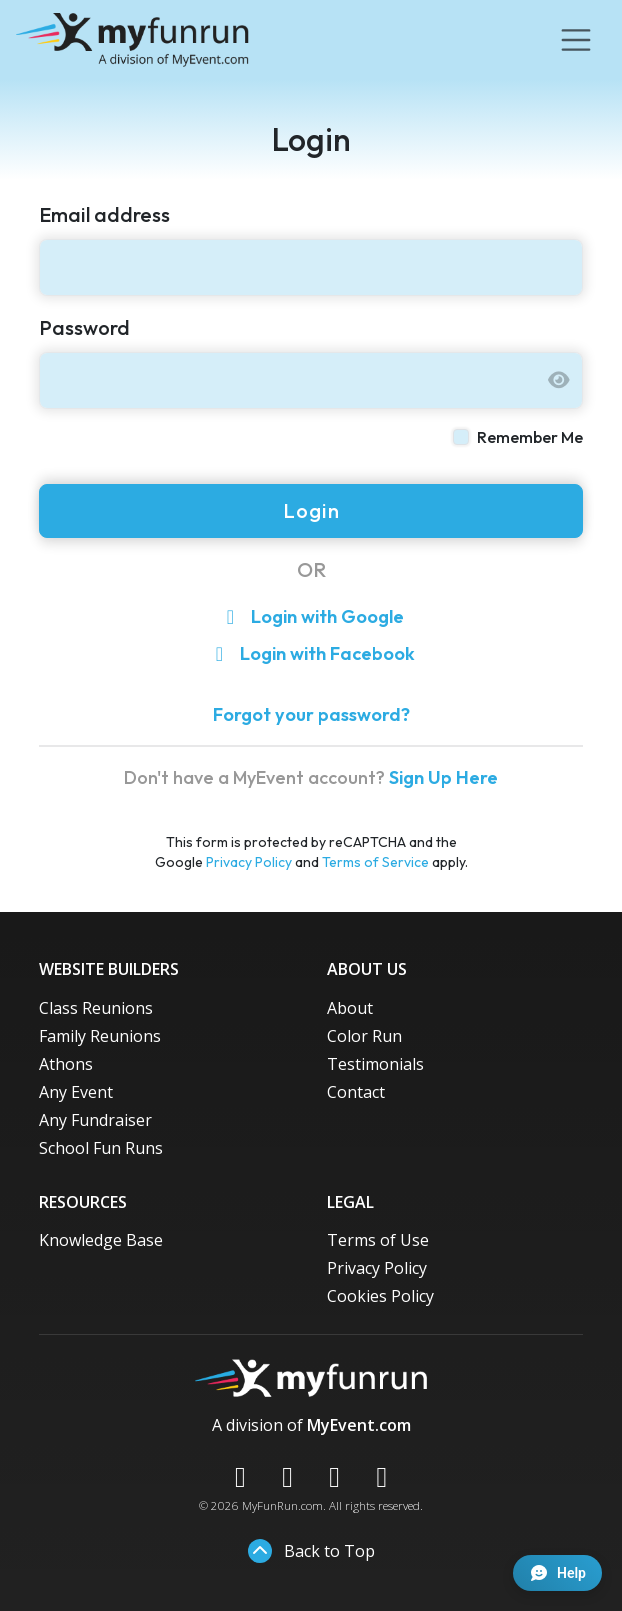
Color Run (364, 1036)
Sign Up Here (443, 777)
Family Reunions (100, 1036)
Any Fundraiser (95, 1120)
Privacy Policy (249, 862)
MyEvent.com (359, 1425)
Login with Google (311, 616)
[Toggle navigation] (576, 40)
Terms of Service (375, 862)
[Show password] (559, 380)
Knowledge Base (101, 1240)
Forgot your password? (311, 714)
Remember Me (530, 437)
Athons (66, 1064)
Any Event (76, 1092)
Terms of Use (378, 1240)
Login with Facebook (311, 653)
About (350, 1008)
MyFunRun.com (282, 1505)
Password (84, 327)
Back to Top (311, 1551)
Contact (356, 1092)
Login (311, 510)
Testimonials (375, 1064)
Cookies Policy (380, 1296)
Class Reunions (96, 1008)
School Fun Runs (101, 1148)
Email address (104, 214)
